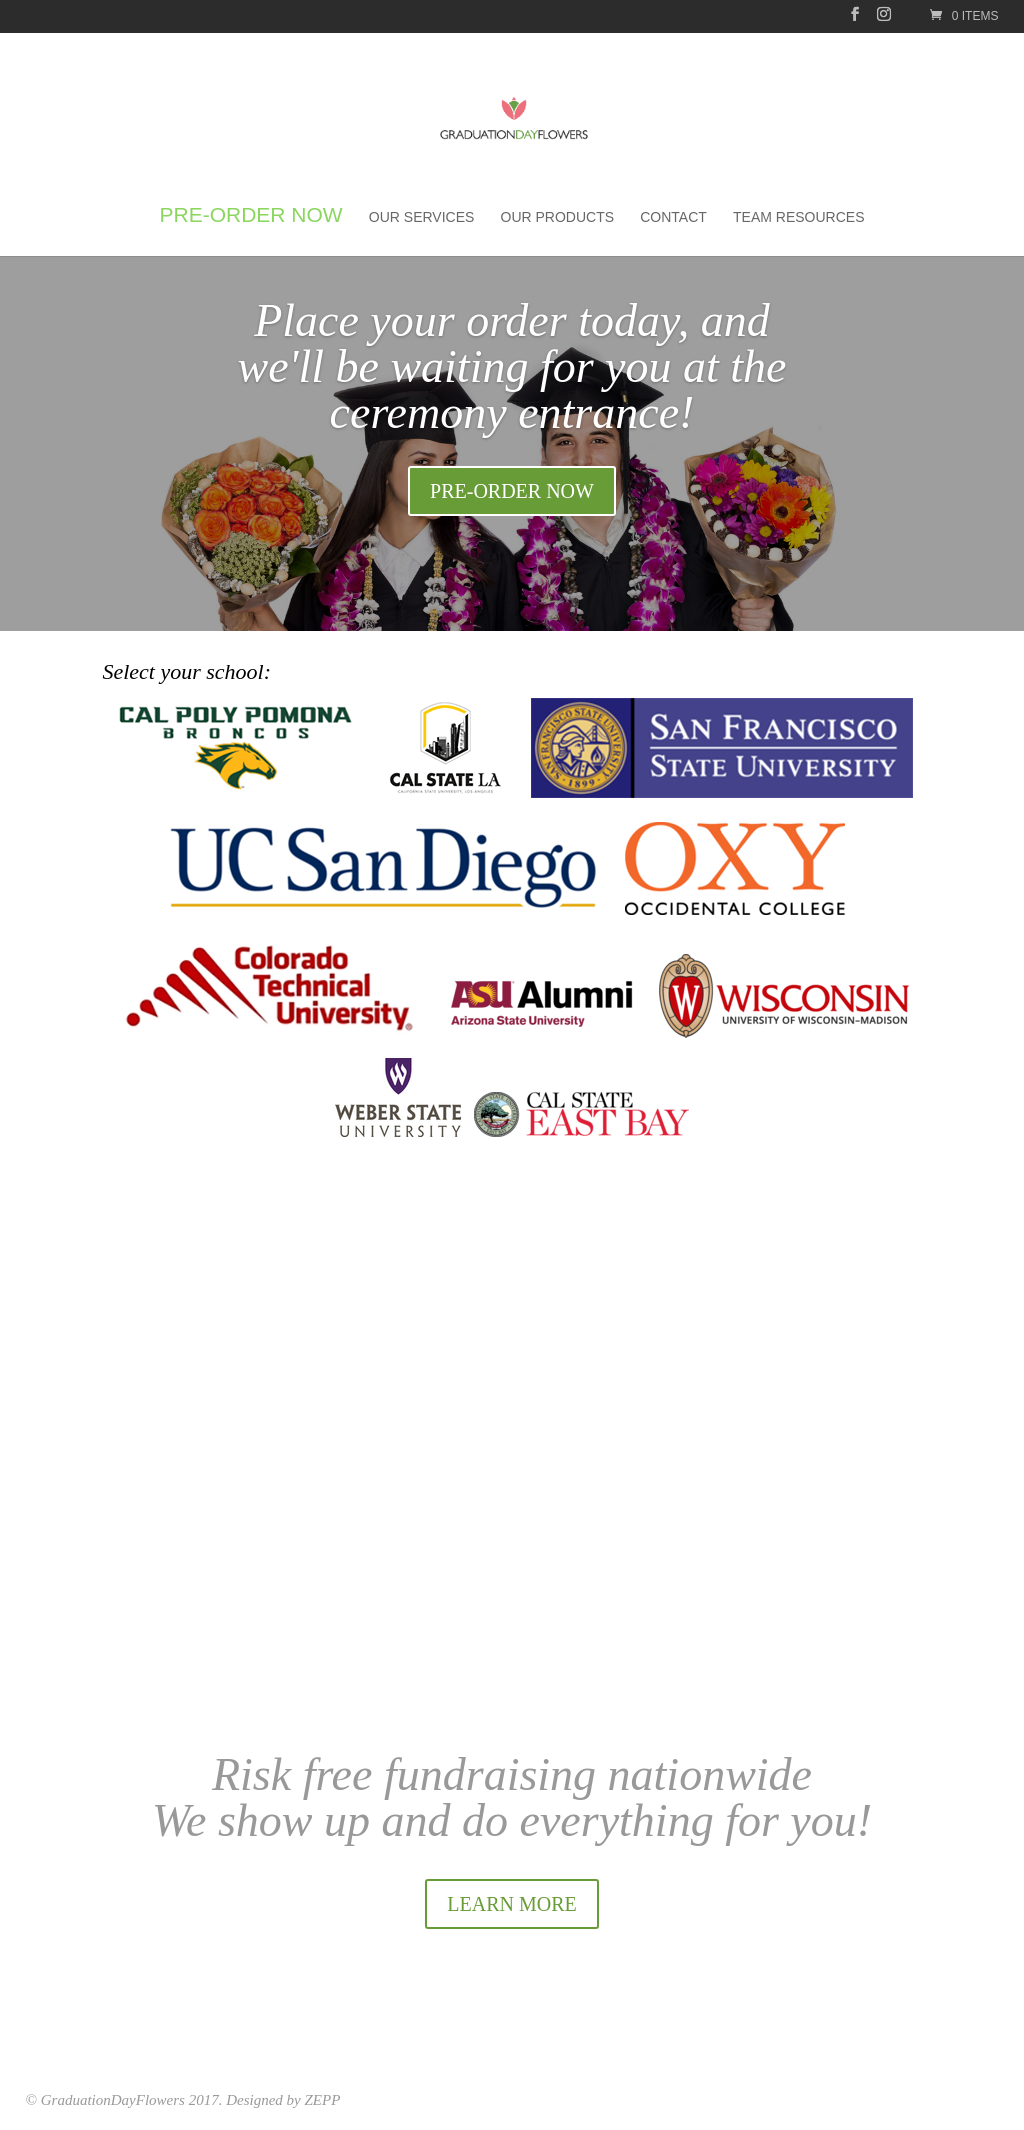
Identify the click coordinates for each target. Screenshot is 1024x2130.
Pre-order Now (250, 217)
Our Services (422, 217)
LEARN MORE (511, 1904)
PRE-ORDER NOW (512, 491)
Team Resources (798, 217)
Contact (673, 217)
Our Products (558, 217)
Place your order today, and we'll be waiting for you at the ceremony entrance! (511, 366)
